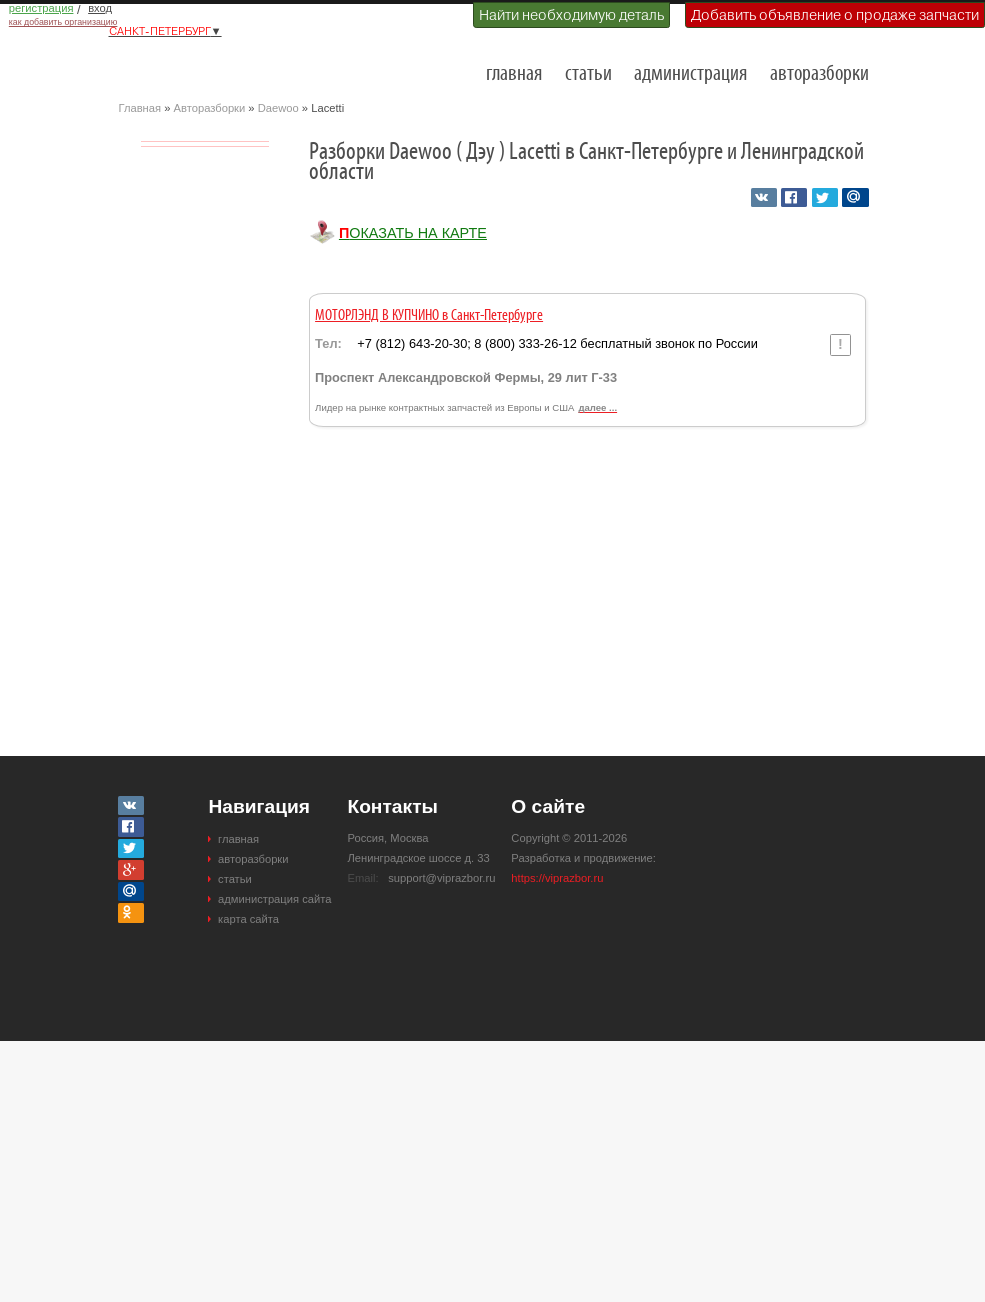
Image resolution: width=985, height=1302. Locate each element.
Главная (140, 108)
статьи (588, 74)
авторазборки (819, 74)
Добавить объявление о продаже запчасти (835, 15)
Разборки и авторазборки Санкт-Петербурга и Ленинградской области (219, 66)
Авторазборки (210, 108)
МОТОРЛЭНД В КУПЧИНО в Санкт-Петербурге (429, 316)
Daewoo (278, 108)
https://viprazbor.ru (557, 878)
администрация (690, 74)
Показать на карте (413, 233)
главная (514, 74)
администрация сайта (274, 899)
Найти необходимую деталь (571, 15)
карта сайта (248, 919)
